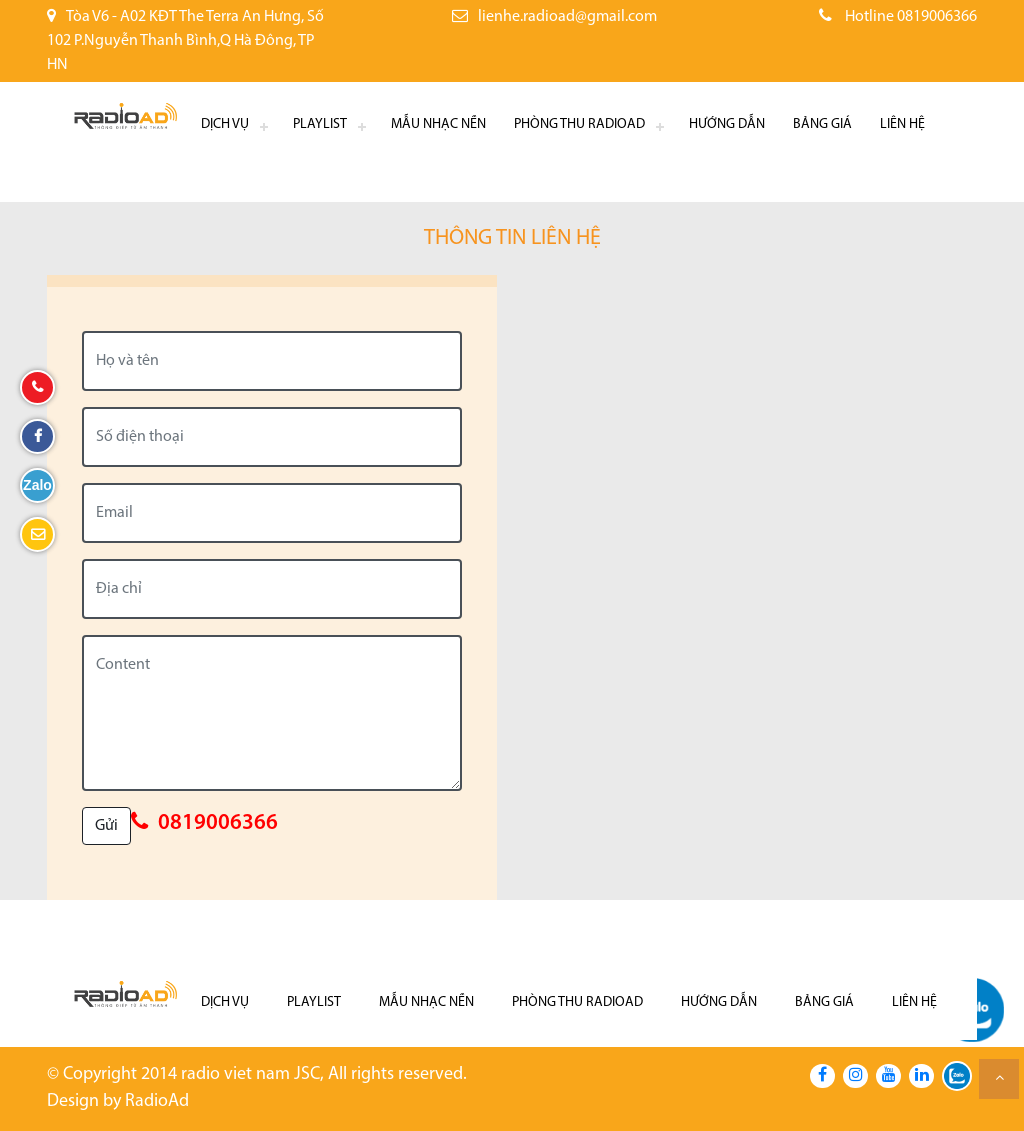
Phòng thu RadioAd (579, 124)
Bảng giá (822, 124)
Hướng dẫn (727, 124)
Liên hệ (902, 124)
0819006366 (218, 823)
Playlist (320, 124)
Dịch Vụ (225, 124)
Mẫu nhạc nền (438, 124)
